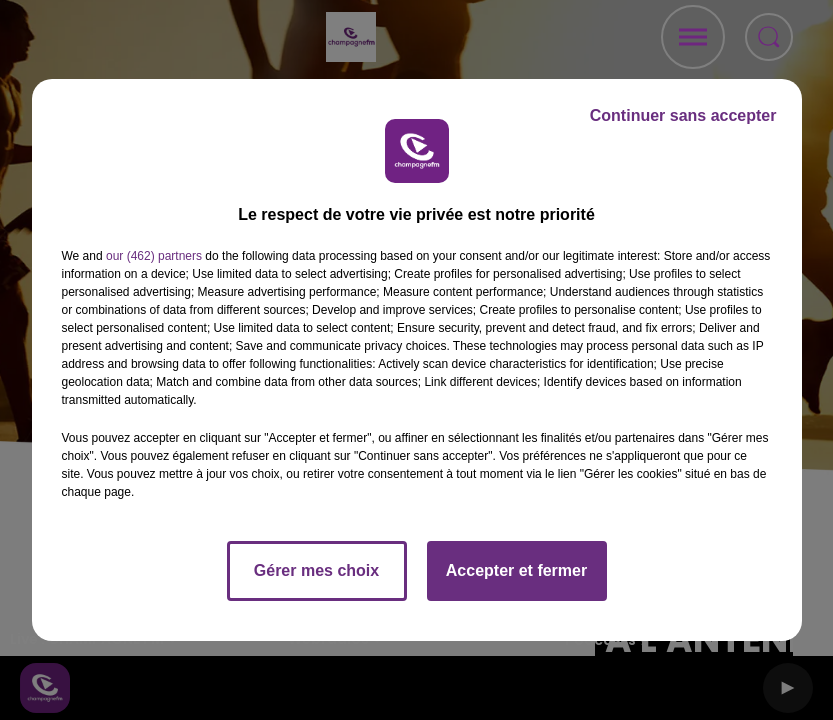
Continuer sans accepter (683, 115)
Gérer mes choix (316, 570)
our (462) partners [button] (154, 256)
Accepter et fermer (516, 570)
